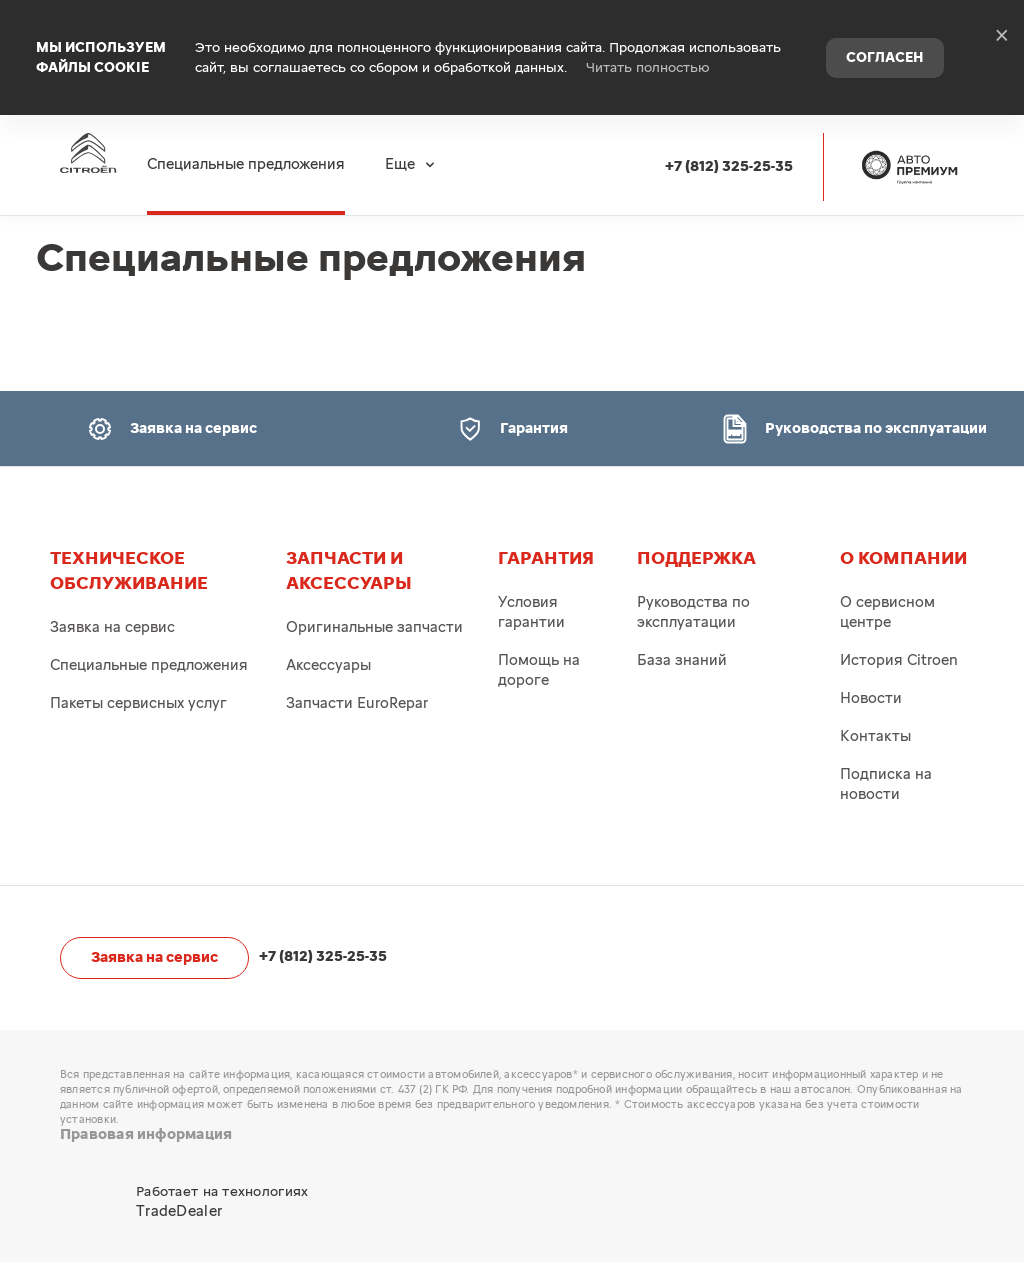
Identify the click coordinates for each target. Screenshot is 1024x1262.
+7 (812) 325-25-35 (739, 131)
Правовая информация (146, 1134)
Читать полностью (648, 50)
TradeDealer (179, 1211)
